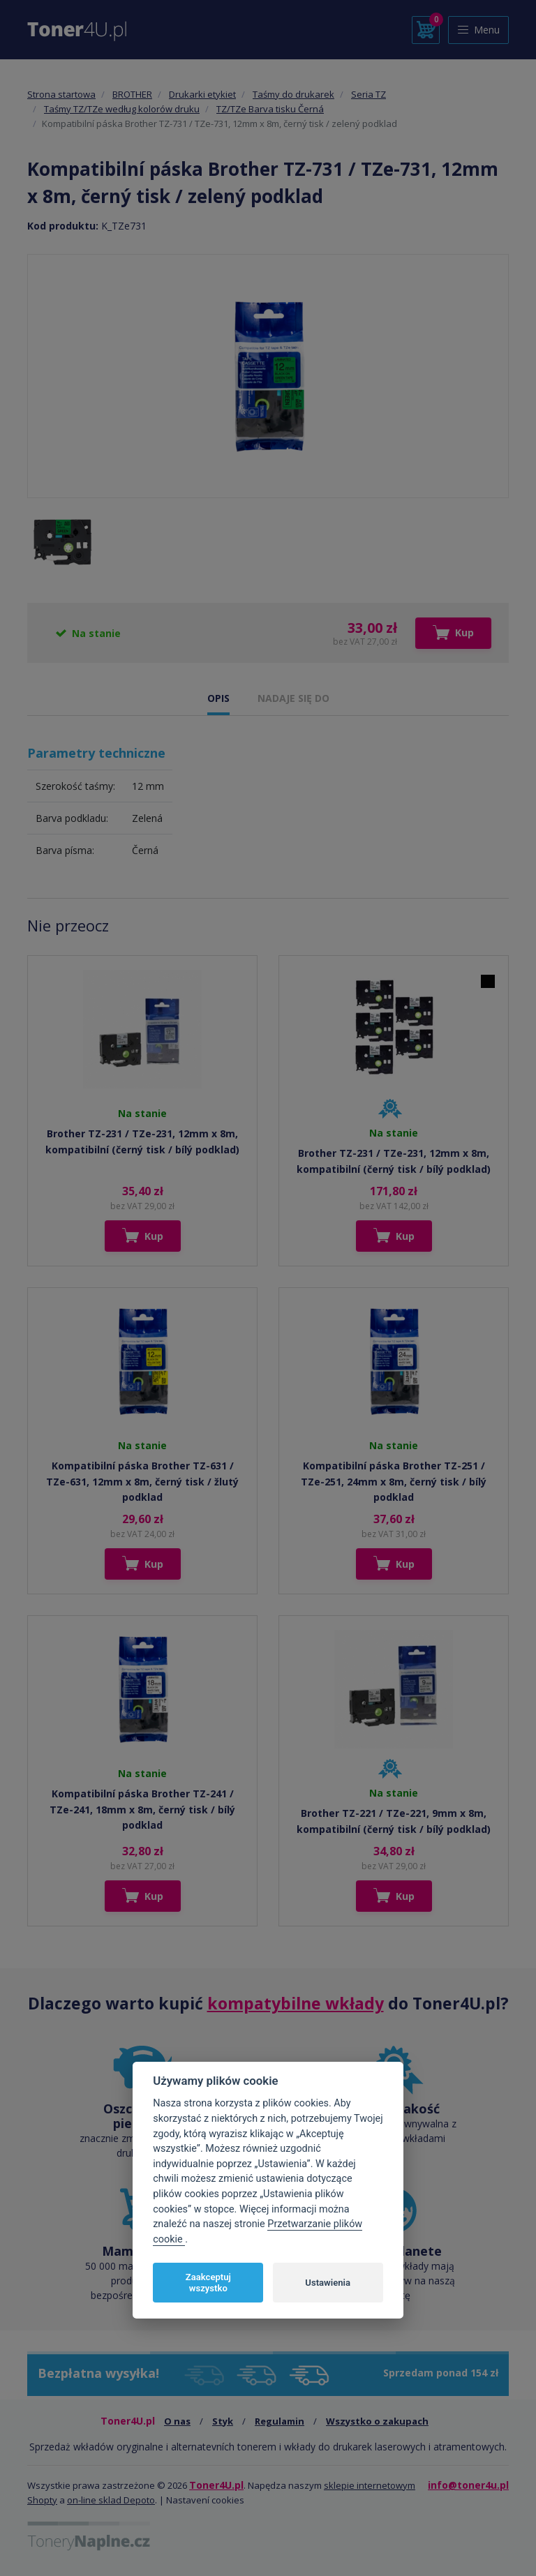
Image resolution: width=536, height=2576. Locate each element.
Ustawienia (327, 2282)
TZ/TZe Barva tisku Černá (270, 109)
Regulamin (279, 2421)
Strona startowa (61, 94)
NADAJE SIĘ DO (293, 698)
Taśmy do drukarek (293, 94)
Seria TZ (368, 94)
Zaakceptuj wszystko (208, 2282)
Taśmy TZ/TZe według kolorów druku (122, 109)
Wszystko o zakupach (377, 2421)
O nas (177, 2421)
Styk (222, 2421)
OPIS (218, 698)
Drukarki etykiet (202, 94)
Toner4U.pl (216, 2485)
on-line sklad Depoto (111, 2500)
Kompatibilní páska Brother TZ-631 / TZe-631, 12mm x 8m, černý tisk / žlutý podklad (142, 1481)
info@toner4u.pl (468, 2485)
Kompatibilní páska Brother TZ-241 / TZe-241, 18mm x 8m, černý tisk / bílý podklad (142, 1809)
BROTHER (132, 94)
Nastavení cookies (205, 2500)
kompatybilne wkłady (295, 2003)
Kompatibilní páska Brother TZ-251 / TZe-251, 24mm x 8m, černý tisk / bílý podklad (393, 1481)
